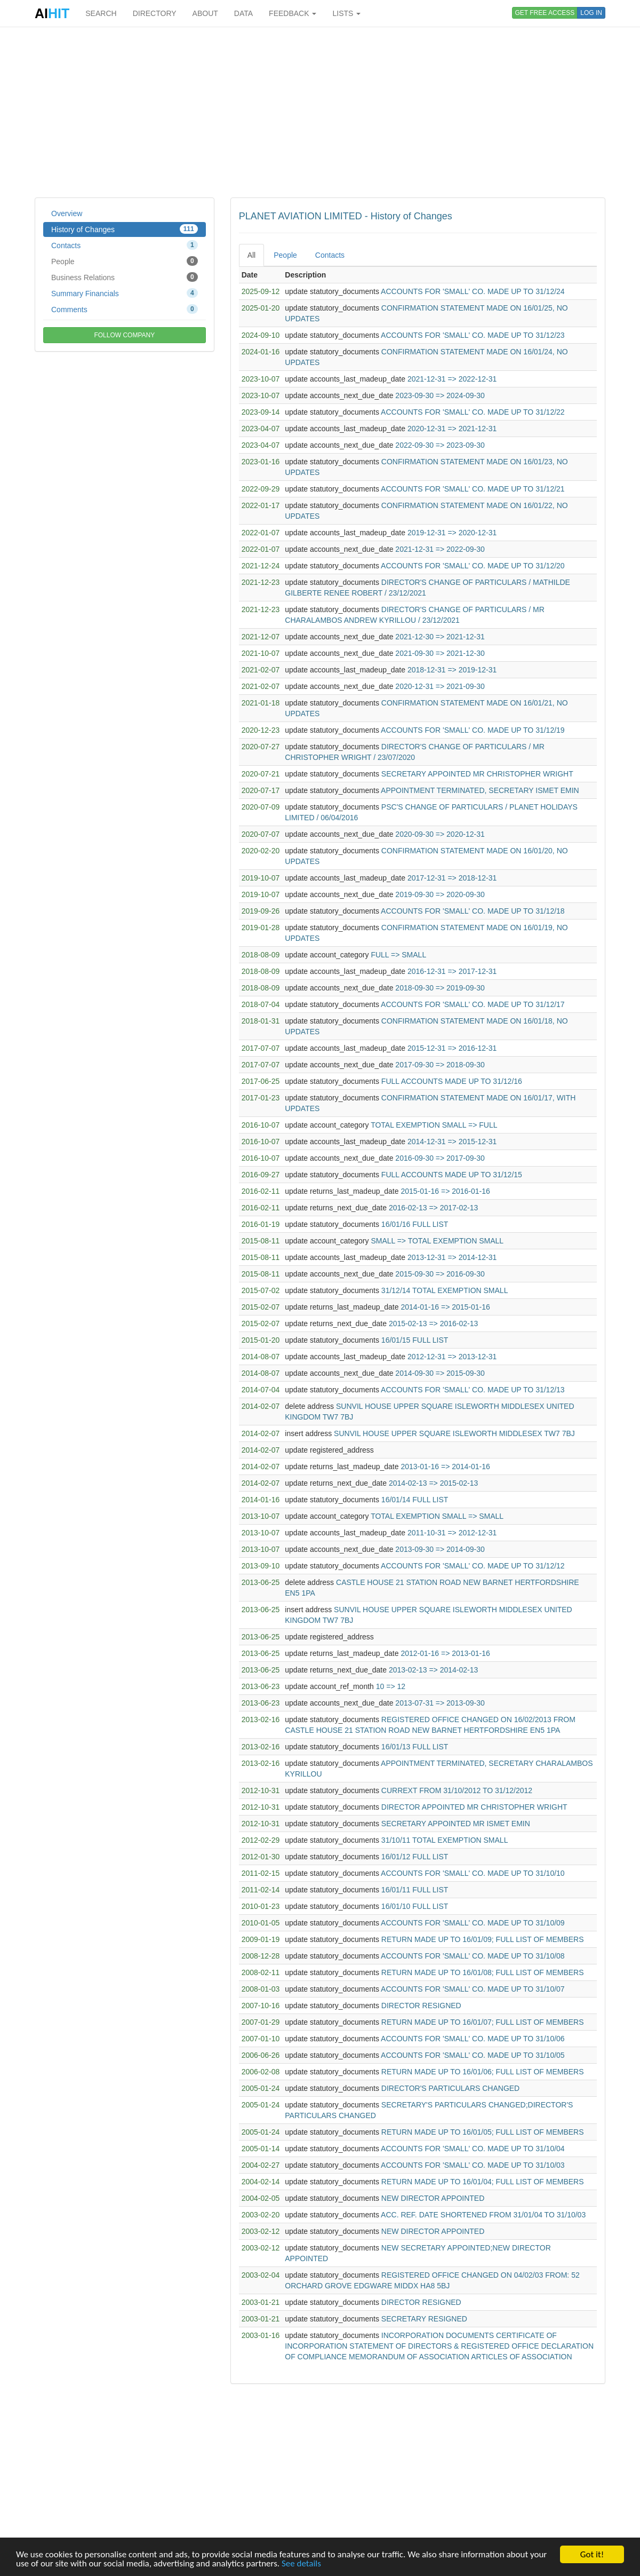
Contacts (124, 245)
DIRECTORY (155, 13)
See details (301, 2564)
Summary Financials (124, 293)
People (124, 261)
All (251, 255)
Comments (124, 309)
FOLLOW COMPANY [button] (124, 335)
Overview (66, 213)
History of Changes (124, 229)
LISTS (346, 13)
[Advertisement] (320, 112)
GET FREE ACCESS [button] (545, 13)
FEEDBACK (292, 13)
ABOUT (205, 13)
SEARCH (100, 13)
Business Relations (124, 277)
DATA (243, 13)
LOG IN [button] (591, 13)
